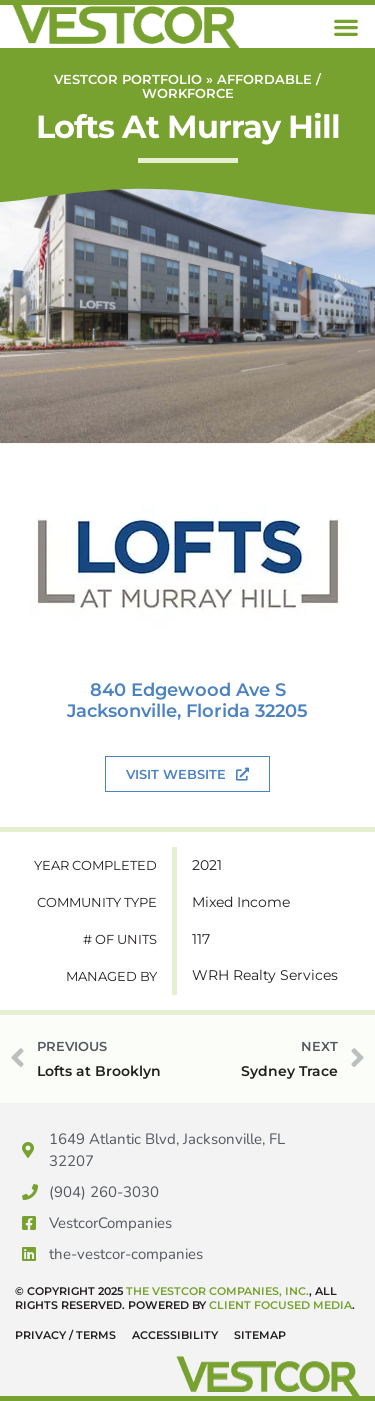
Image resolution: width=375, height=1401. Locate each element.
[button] (345, 26)
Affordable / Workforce (232, 86)
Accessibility (175, 1335)
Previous (35, 264)
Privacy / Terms (65, 1335)
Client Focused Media (280, 1305)
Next (340, 264)
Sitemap (260, 1335)
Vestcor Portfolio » (135, 79)
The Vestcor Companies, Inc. (217, 1291)
